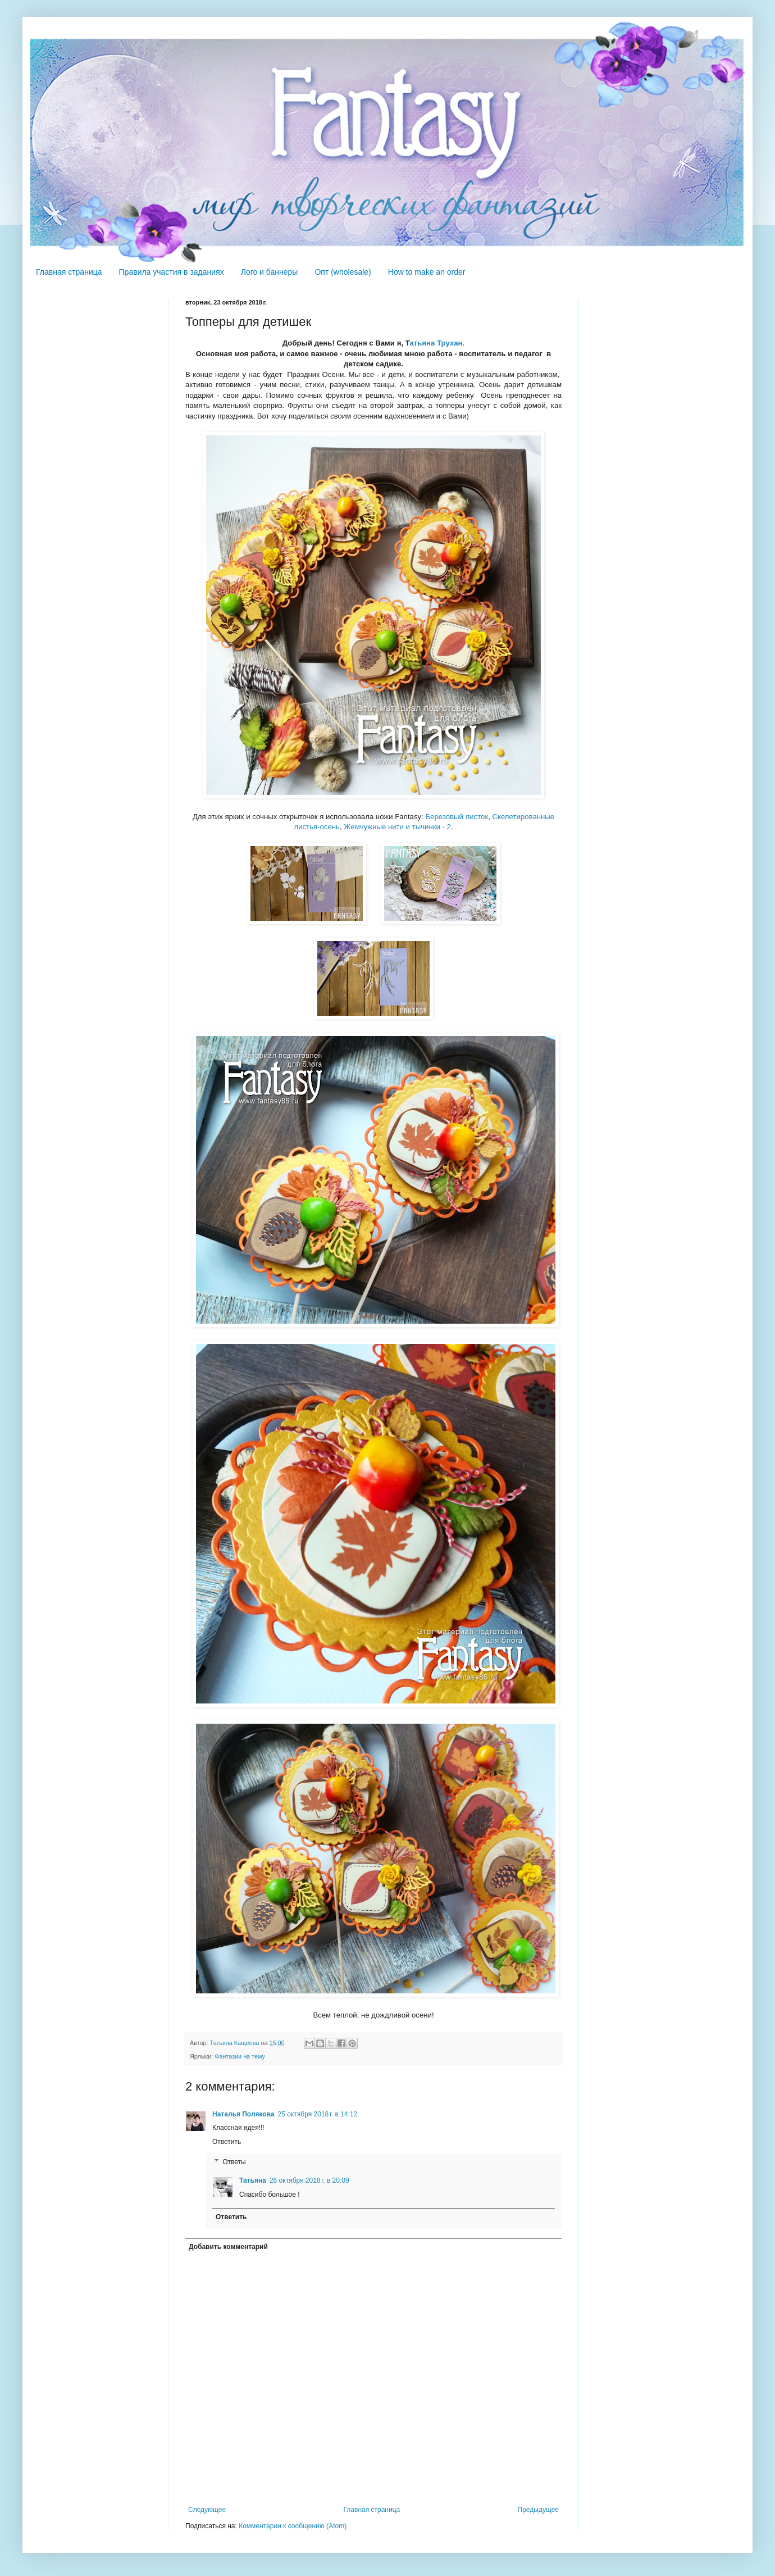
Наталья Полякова (243, 2114)
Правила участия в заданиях (171, 271)
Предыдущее (538, 2510)
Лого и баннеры (269, 271)
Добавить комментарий (228, 2247)
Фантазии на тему (240, 2056)
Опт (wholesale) (342, 271)
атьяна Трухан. (436, 343)
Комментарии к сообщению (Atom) (293, 2526)
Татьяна (252, 2180)
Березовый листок (456, 816)
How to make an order (427, 271)
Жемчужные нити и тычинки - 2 (397, 827)
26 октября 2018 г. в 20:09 (309, 2180)
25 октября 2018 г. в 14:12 (318, 2114)
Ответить (226, 2142)
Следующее (207, 2510)
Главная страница (69, 271)
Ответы (233, 2162)
